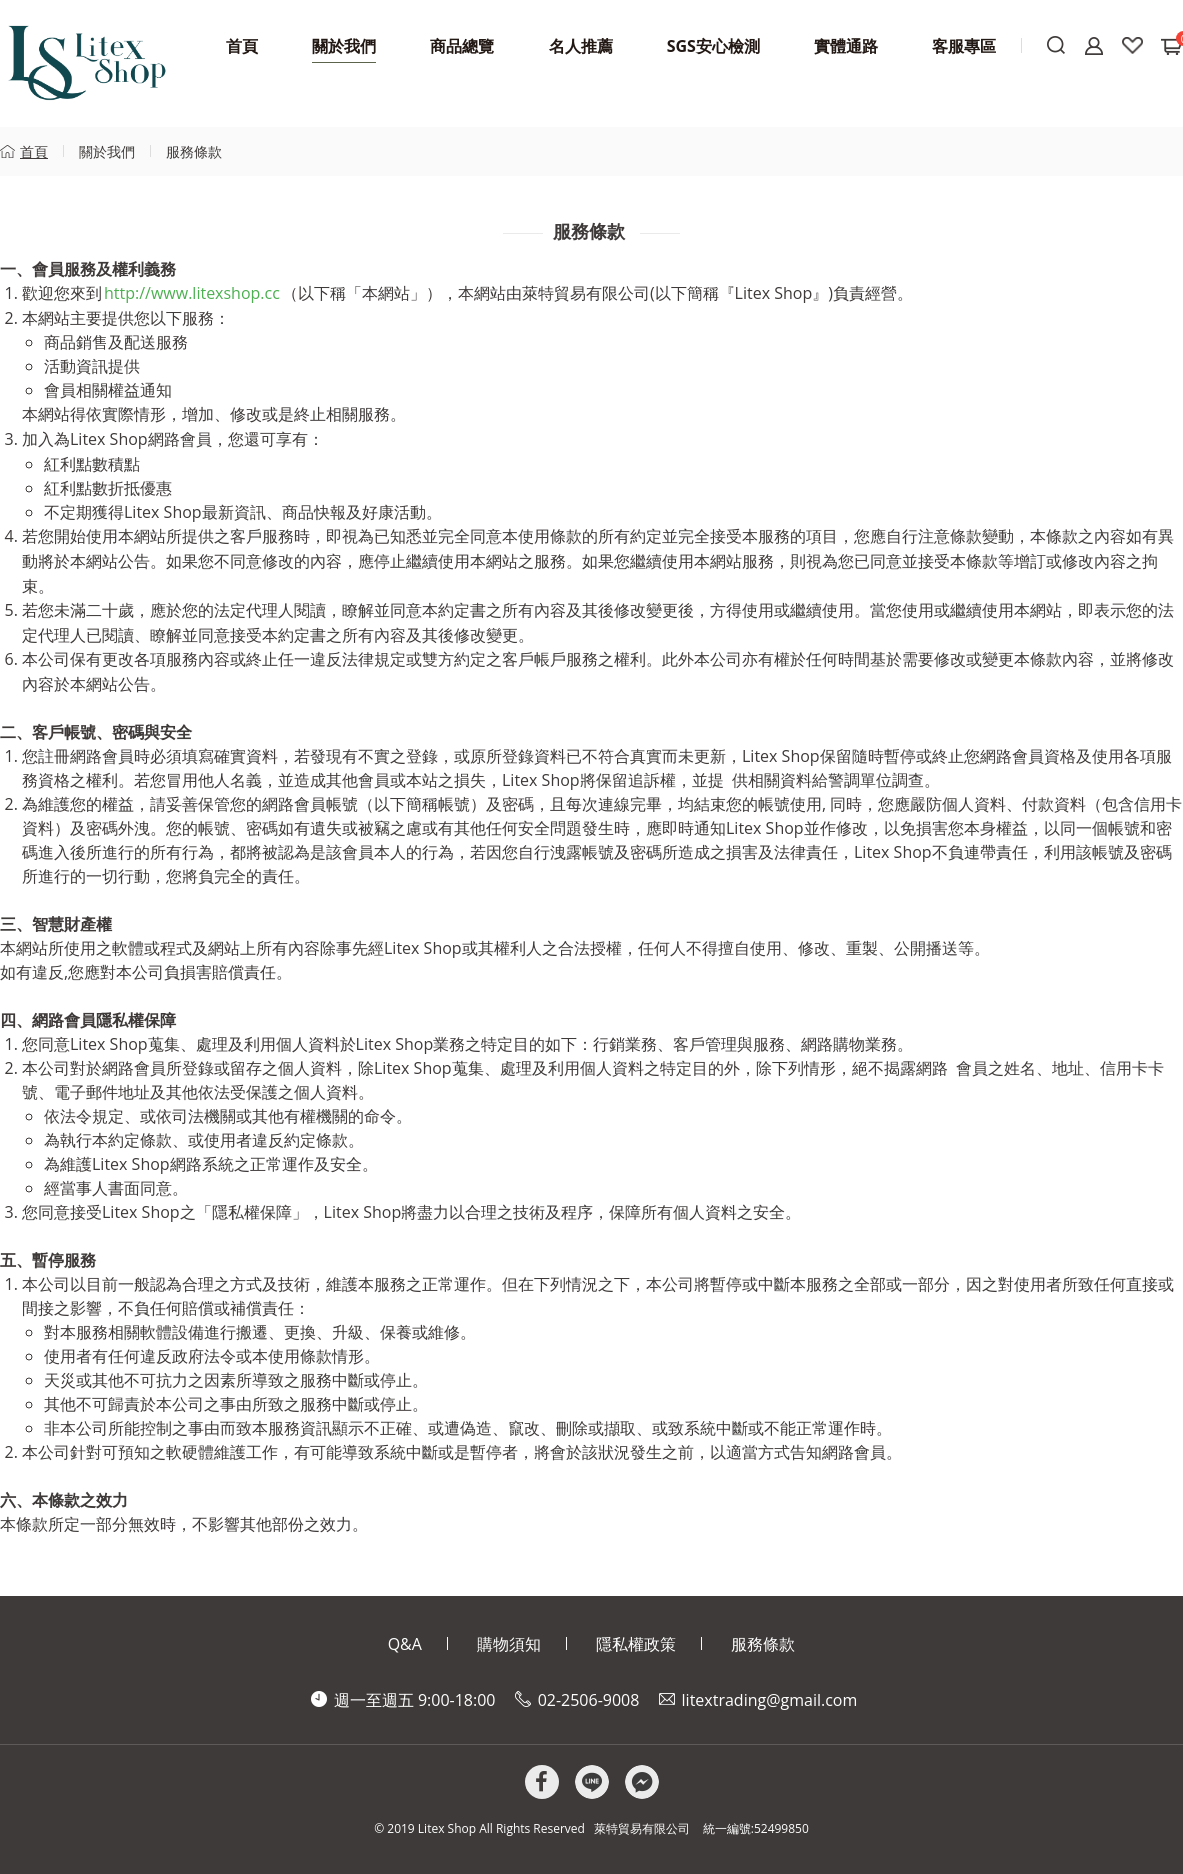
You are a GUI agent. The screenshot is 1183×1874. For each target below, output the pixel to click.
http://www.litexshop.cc (192, 293)
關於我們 (107, 151)
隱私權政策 (636, 1644)
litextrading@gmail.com (770, 1700)
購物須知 (509, 1644)
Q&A (405, 1644)
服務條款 (194, 151)
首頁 (34, 151)
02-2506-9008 (589, 1700)
